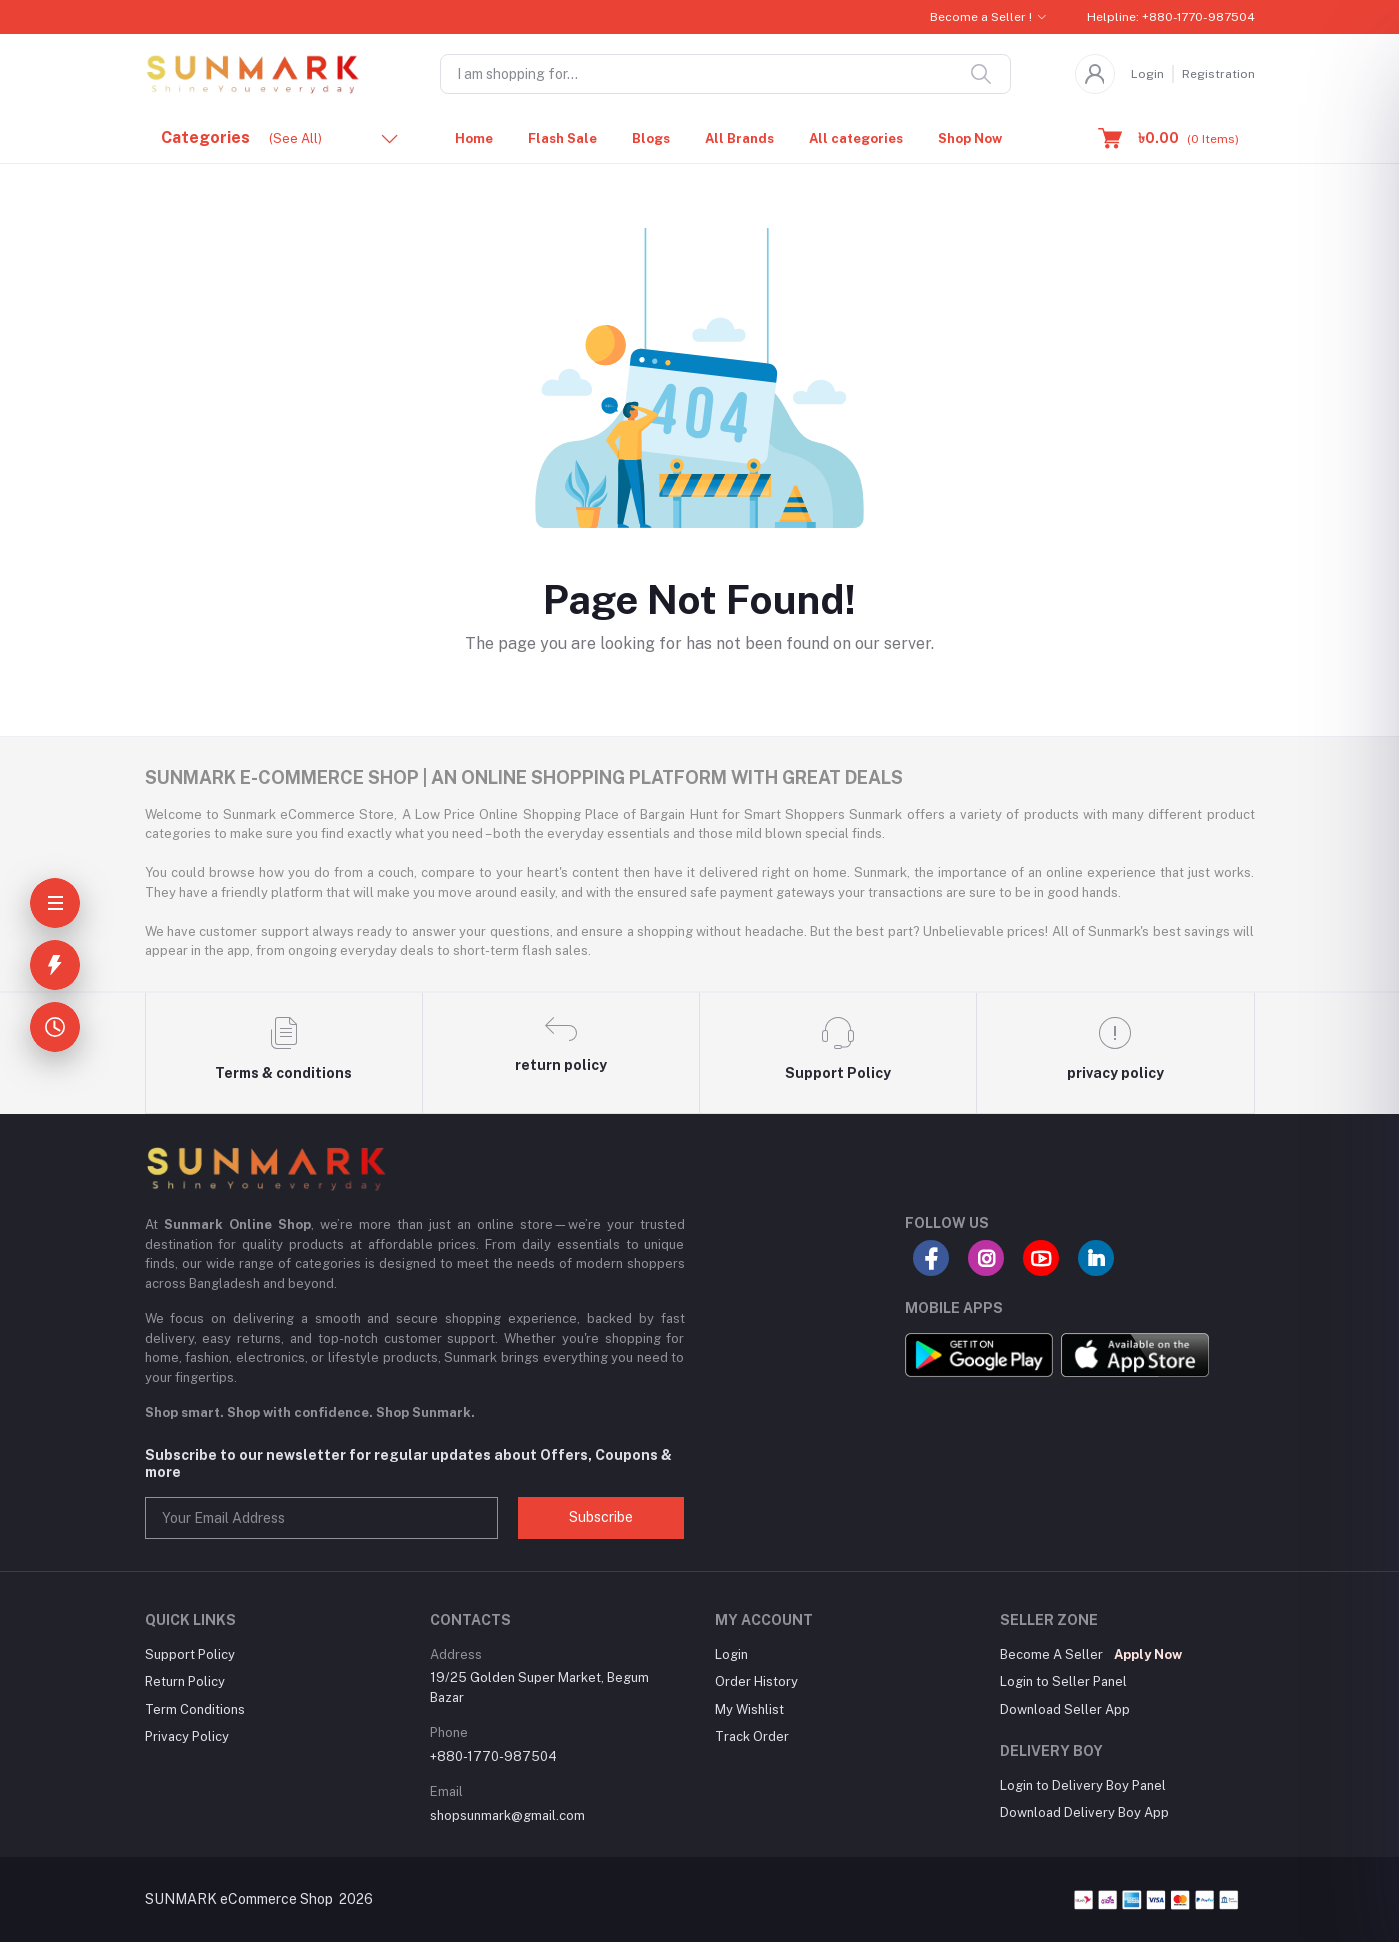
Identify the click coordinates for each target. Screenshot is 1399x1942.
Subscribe (601, 1517)
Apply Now (1148, 1654)
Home (474, 138)
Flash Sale (562, 138)
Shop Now (970, 138)
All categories (856, 138)
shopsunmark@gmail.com (507, 1815)
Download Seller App (1065, 1709)
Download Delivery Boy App (1084, 1812)
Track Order (752, 1736)
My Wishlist (749, 1709)
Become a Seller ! (981, 17)
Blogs (651, 138)
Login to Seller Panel (1063, 1681)
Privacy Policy (187, 1736)
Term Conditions (195, 1709)
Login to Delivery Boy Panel (1083, 1785)
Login (1147, 74)
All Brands (739, 138)
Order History (756, 1681)
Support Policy (190, 1654)
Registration (1218, 74)
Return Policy (185, 1681)
